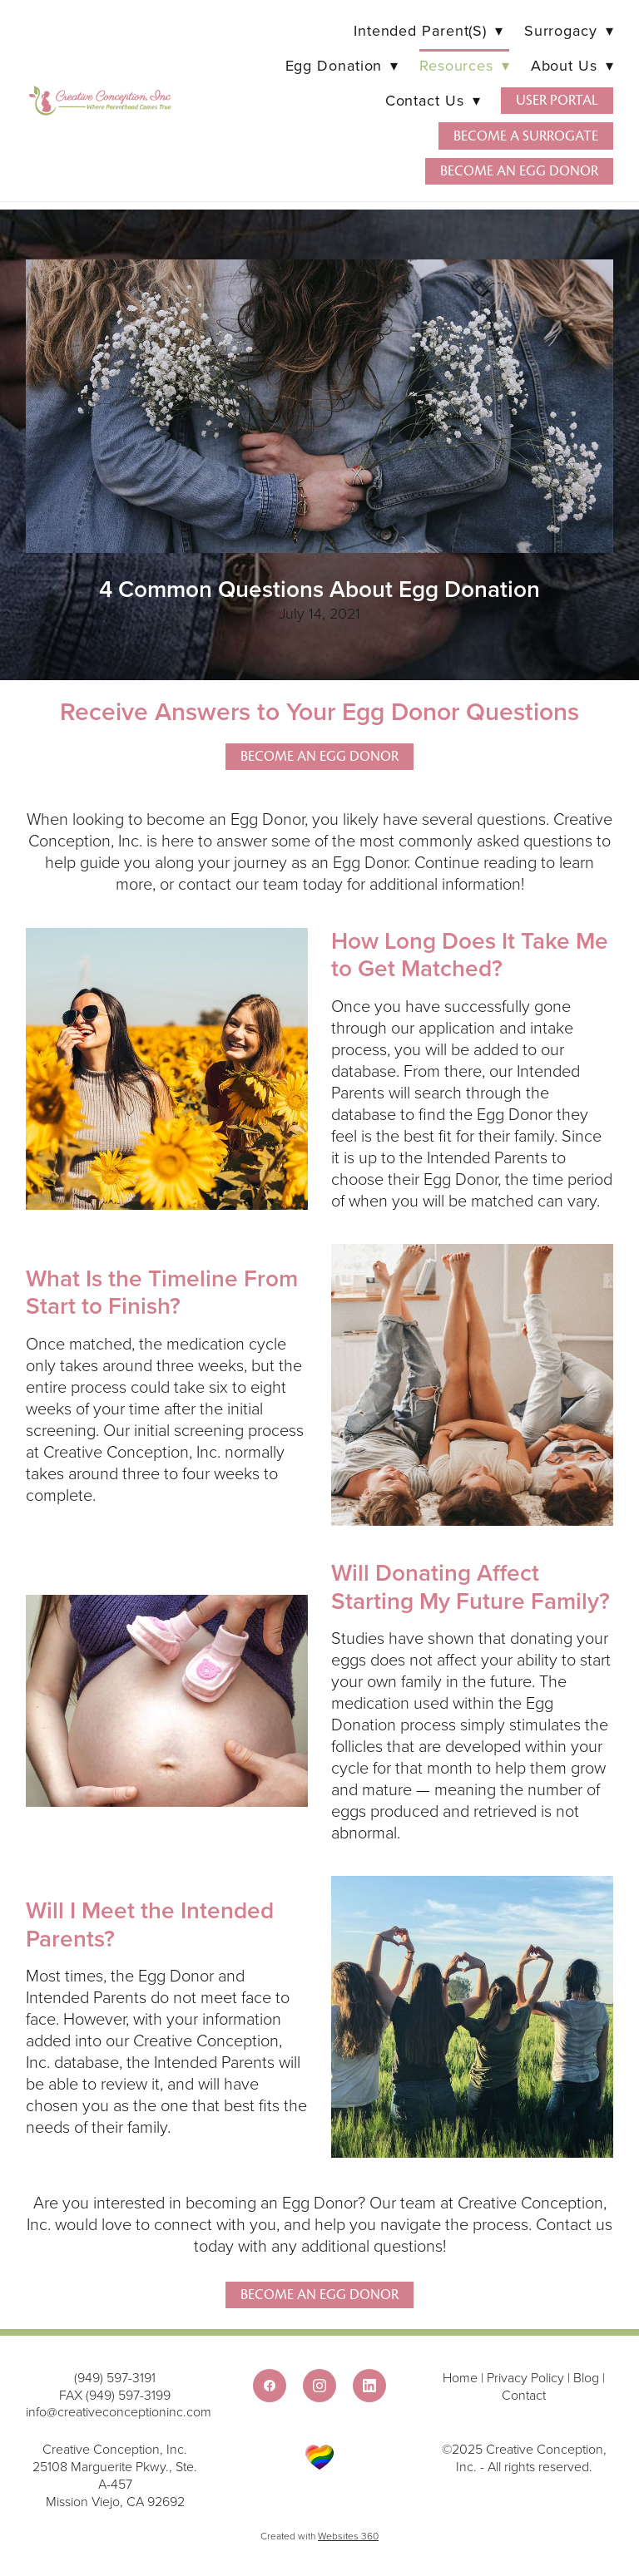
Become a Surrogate (525, 136)
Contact (524, 2395)
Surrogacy (569, 30)
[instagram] (319, 2385)
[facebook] (269, 2385)
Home (462, 2377)
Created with (319, 2536)
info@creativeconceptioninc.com (118, 2411)
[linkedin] (369, 2385)
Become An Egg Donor (319, 2294)
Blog (586, 2377)
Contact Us (432, 100)
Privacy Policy (525, 2377)
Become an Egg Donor (519, 171)
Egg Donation (342, 65)
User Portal (557, 100)
